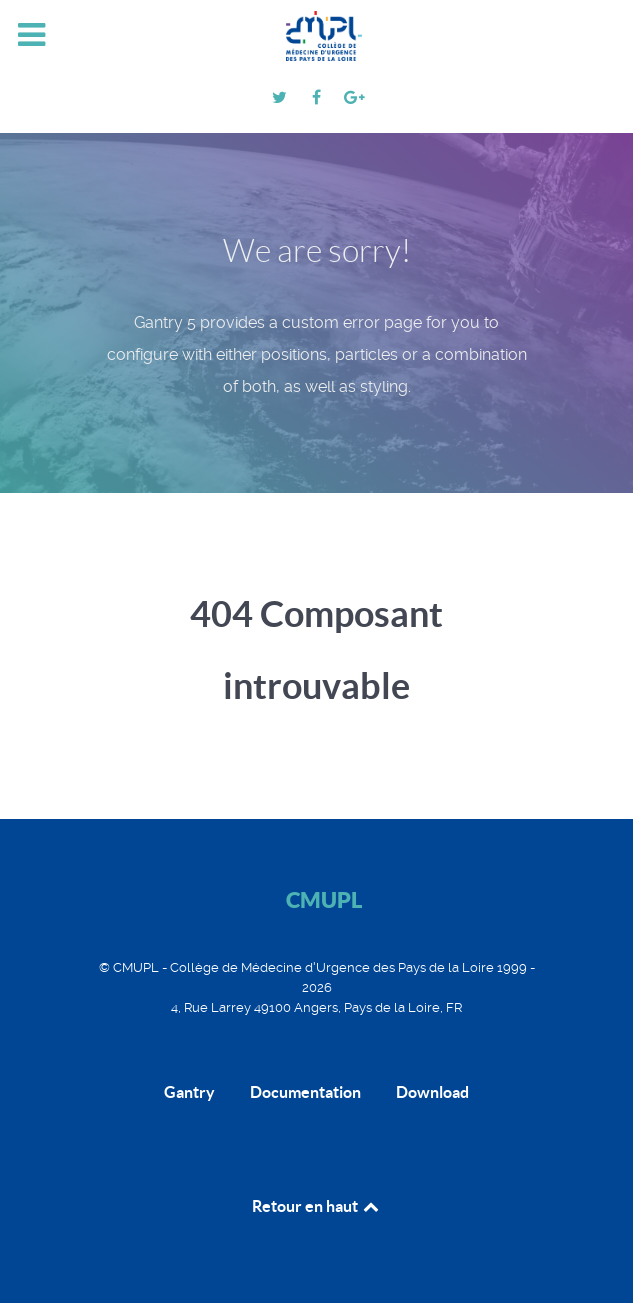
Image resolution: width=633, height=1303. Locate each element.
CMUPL (324, 899)
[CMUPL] (317, 36)
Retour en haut (317, 1206)
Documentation (305, 1092)
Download (432, 1092)
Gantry (189, 1092)
